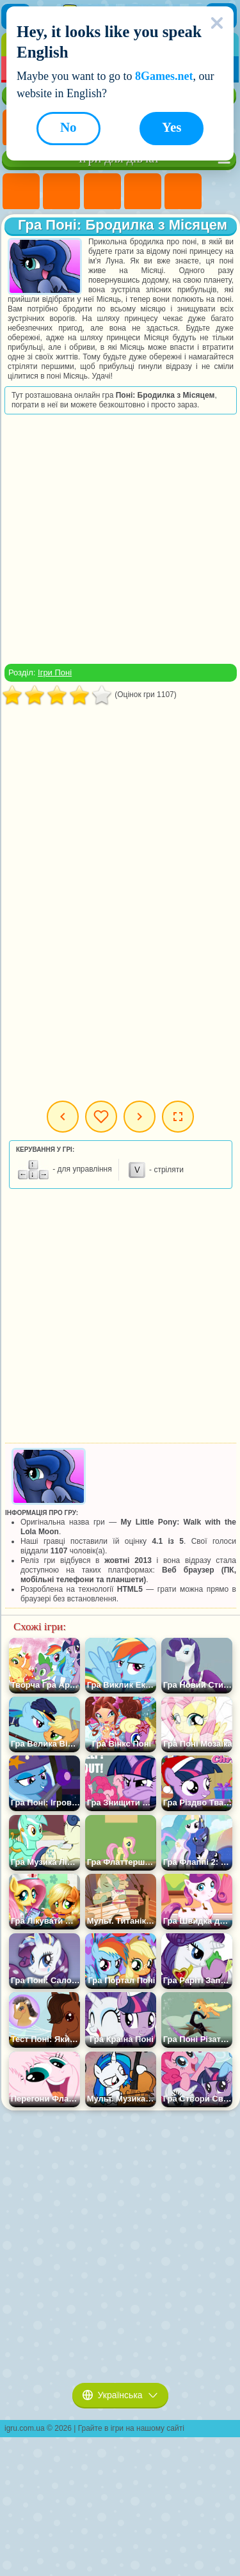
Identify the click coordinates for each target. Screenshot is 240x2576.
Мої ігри (101, 1116)
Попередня (62, 1116)
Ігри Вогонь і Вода (102, 191)
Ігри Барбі (142, 191)
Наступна (139, 1116)
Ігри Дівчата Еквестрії (61, 191)
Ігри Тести (183, 191)
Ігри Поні (21, 191)
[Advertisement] (119, 539)
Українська (120, 2395)
